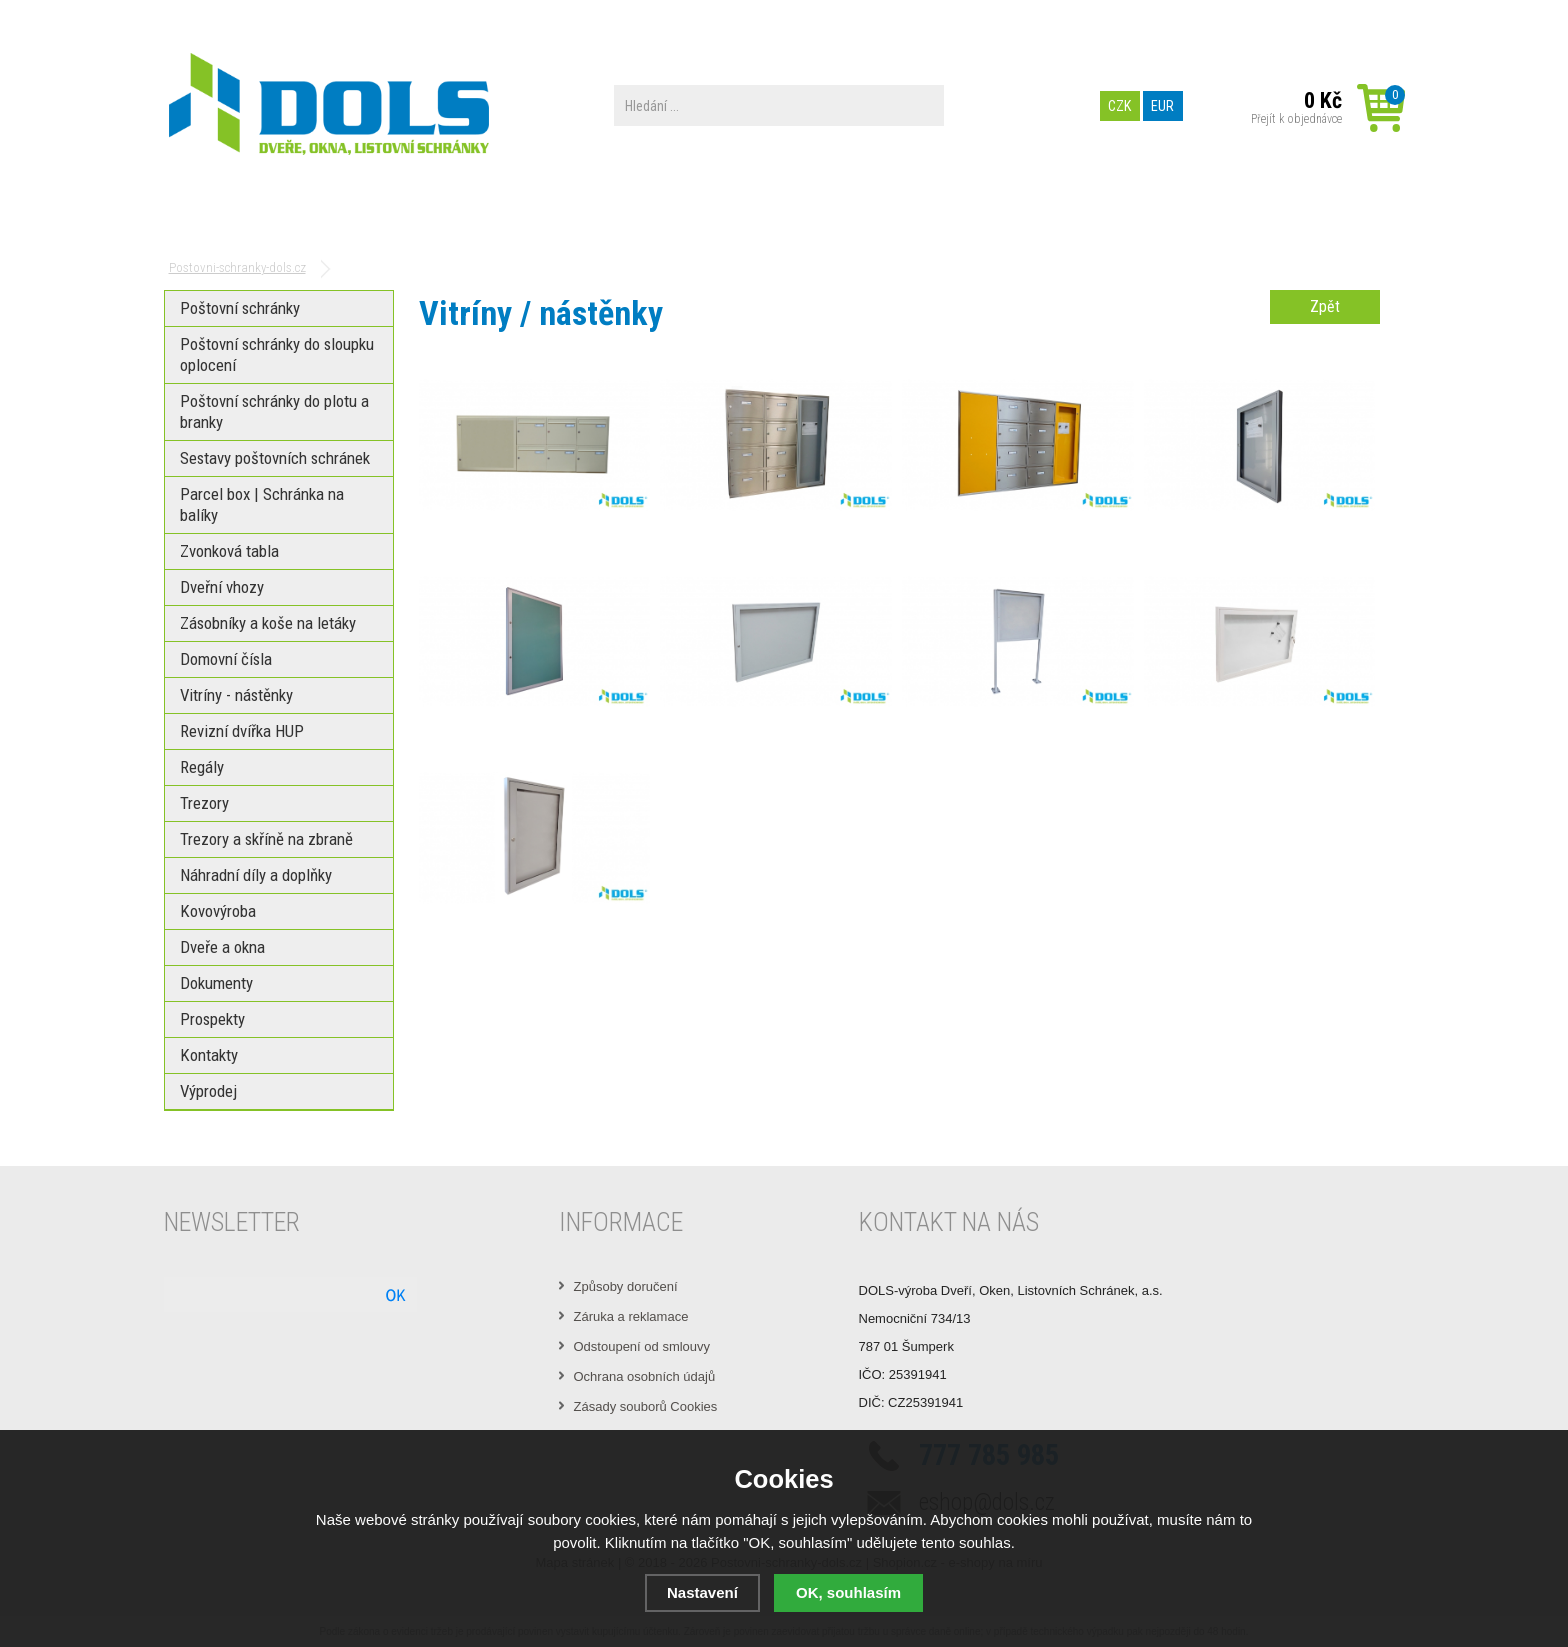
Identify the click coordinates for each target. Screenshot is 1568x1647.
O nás (316, 14)
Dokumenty (688, 217)
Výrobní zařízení (500, 14)
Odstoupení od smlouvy (642, 1346)
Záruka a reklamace (631, 1316)
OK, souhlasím (848, 1592)
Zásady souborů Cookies (646, 1406)
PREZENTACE (816, 217)
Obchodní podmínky (227, 14)
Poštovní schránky (247, 217)
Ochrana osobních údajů (645, 1376)
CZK (1119, 106)
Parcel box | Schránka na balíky (483, 217)
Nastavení (702, 1592)
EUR (1162, 106)
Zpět (1325, 306)
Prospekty (942, 217)
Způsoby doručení (626, 1286)
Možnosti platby (395, 14)
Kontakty (1060, 217)
